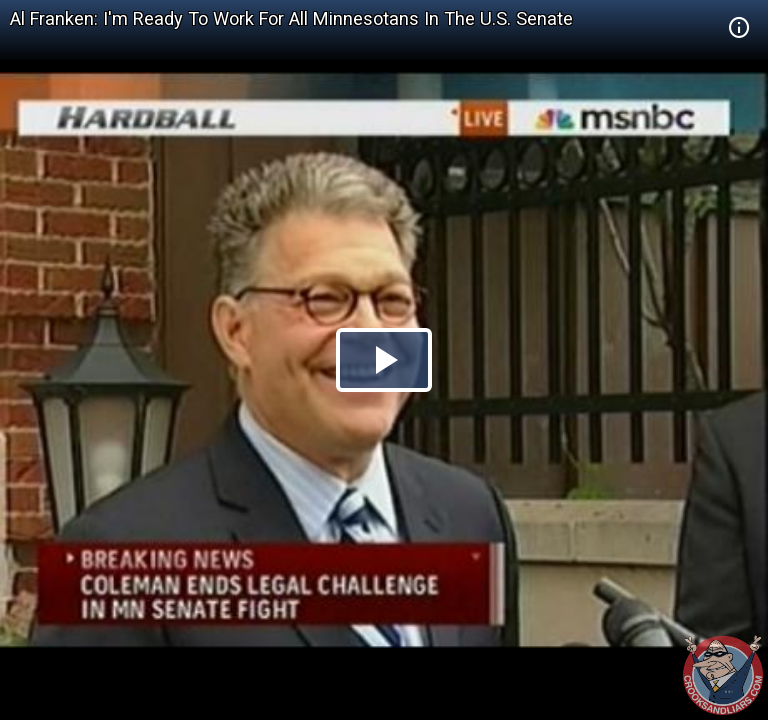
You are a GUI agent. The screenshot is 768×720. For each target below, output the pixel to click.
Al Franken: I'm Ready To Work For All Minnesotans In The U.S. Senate (291, 18)
